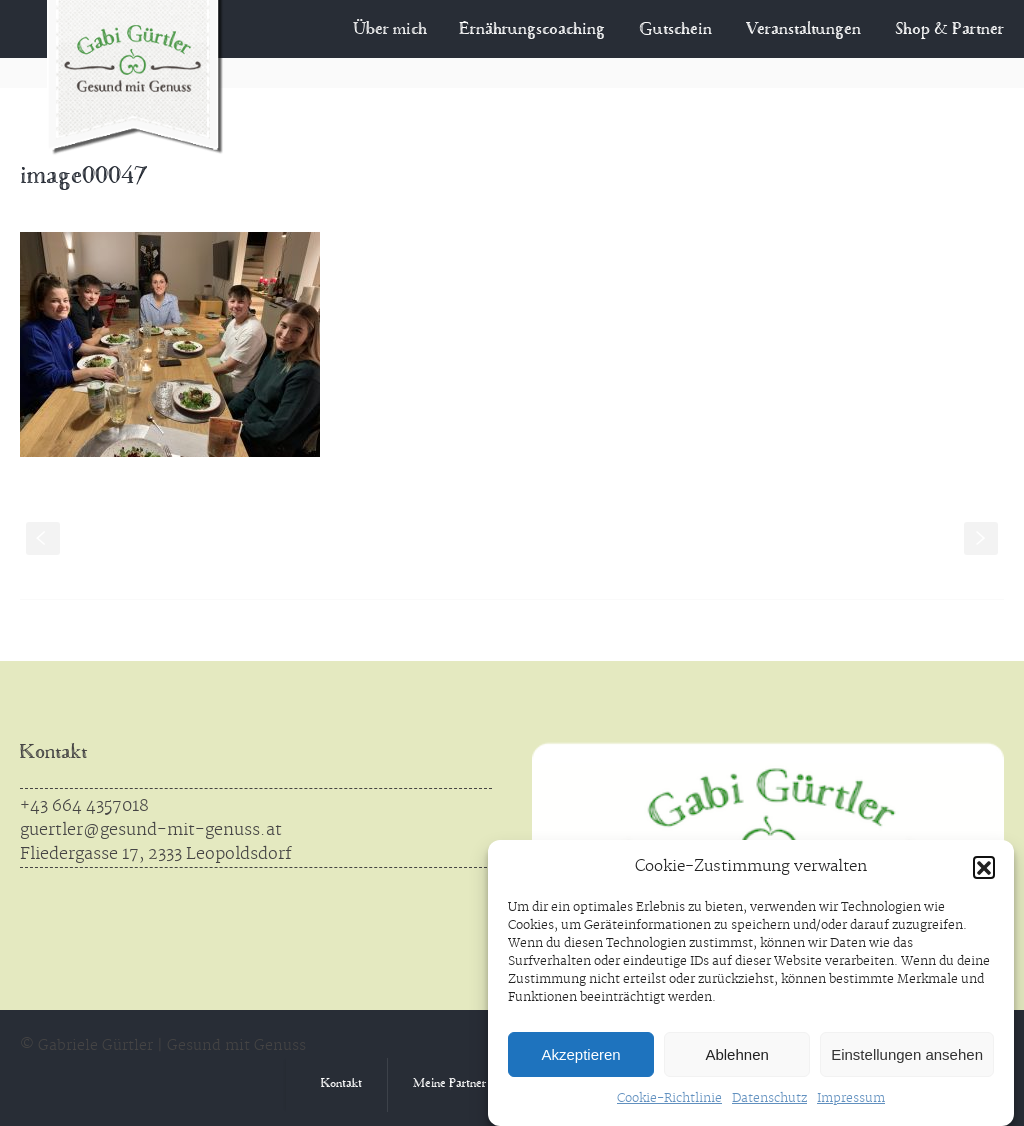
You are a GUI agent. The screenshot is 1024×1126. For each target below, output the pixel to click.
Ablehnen (736, 1054)
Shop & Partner (949, 30)
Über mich (409, 30)
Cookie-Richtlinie (669, 1098)
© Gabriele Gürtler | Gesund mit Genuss (163, 1046)
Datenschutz (769, 1098)
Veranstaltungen (803, 30)
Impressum (851, 1098)
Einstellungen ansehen (907, 1054)
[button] (984, 867)
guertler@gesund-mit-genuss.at (151, 830)
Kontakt (53, 753)
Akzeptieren (580, 1054)
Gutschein (675, 30)
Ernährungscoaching (538, 30)
